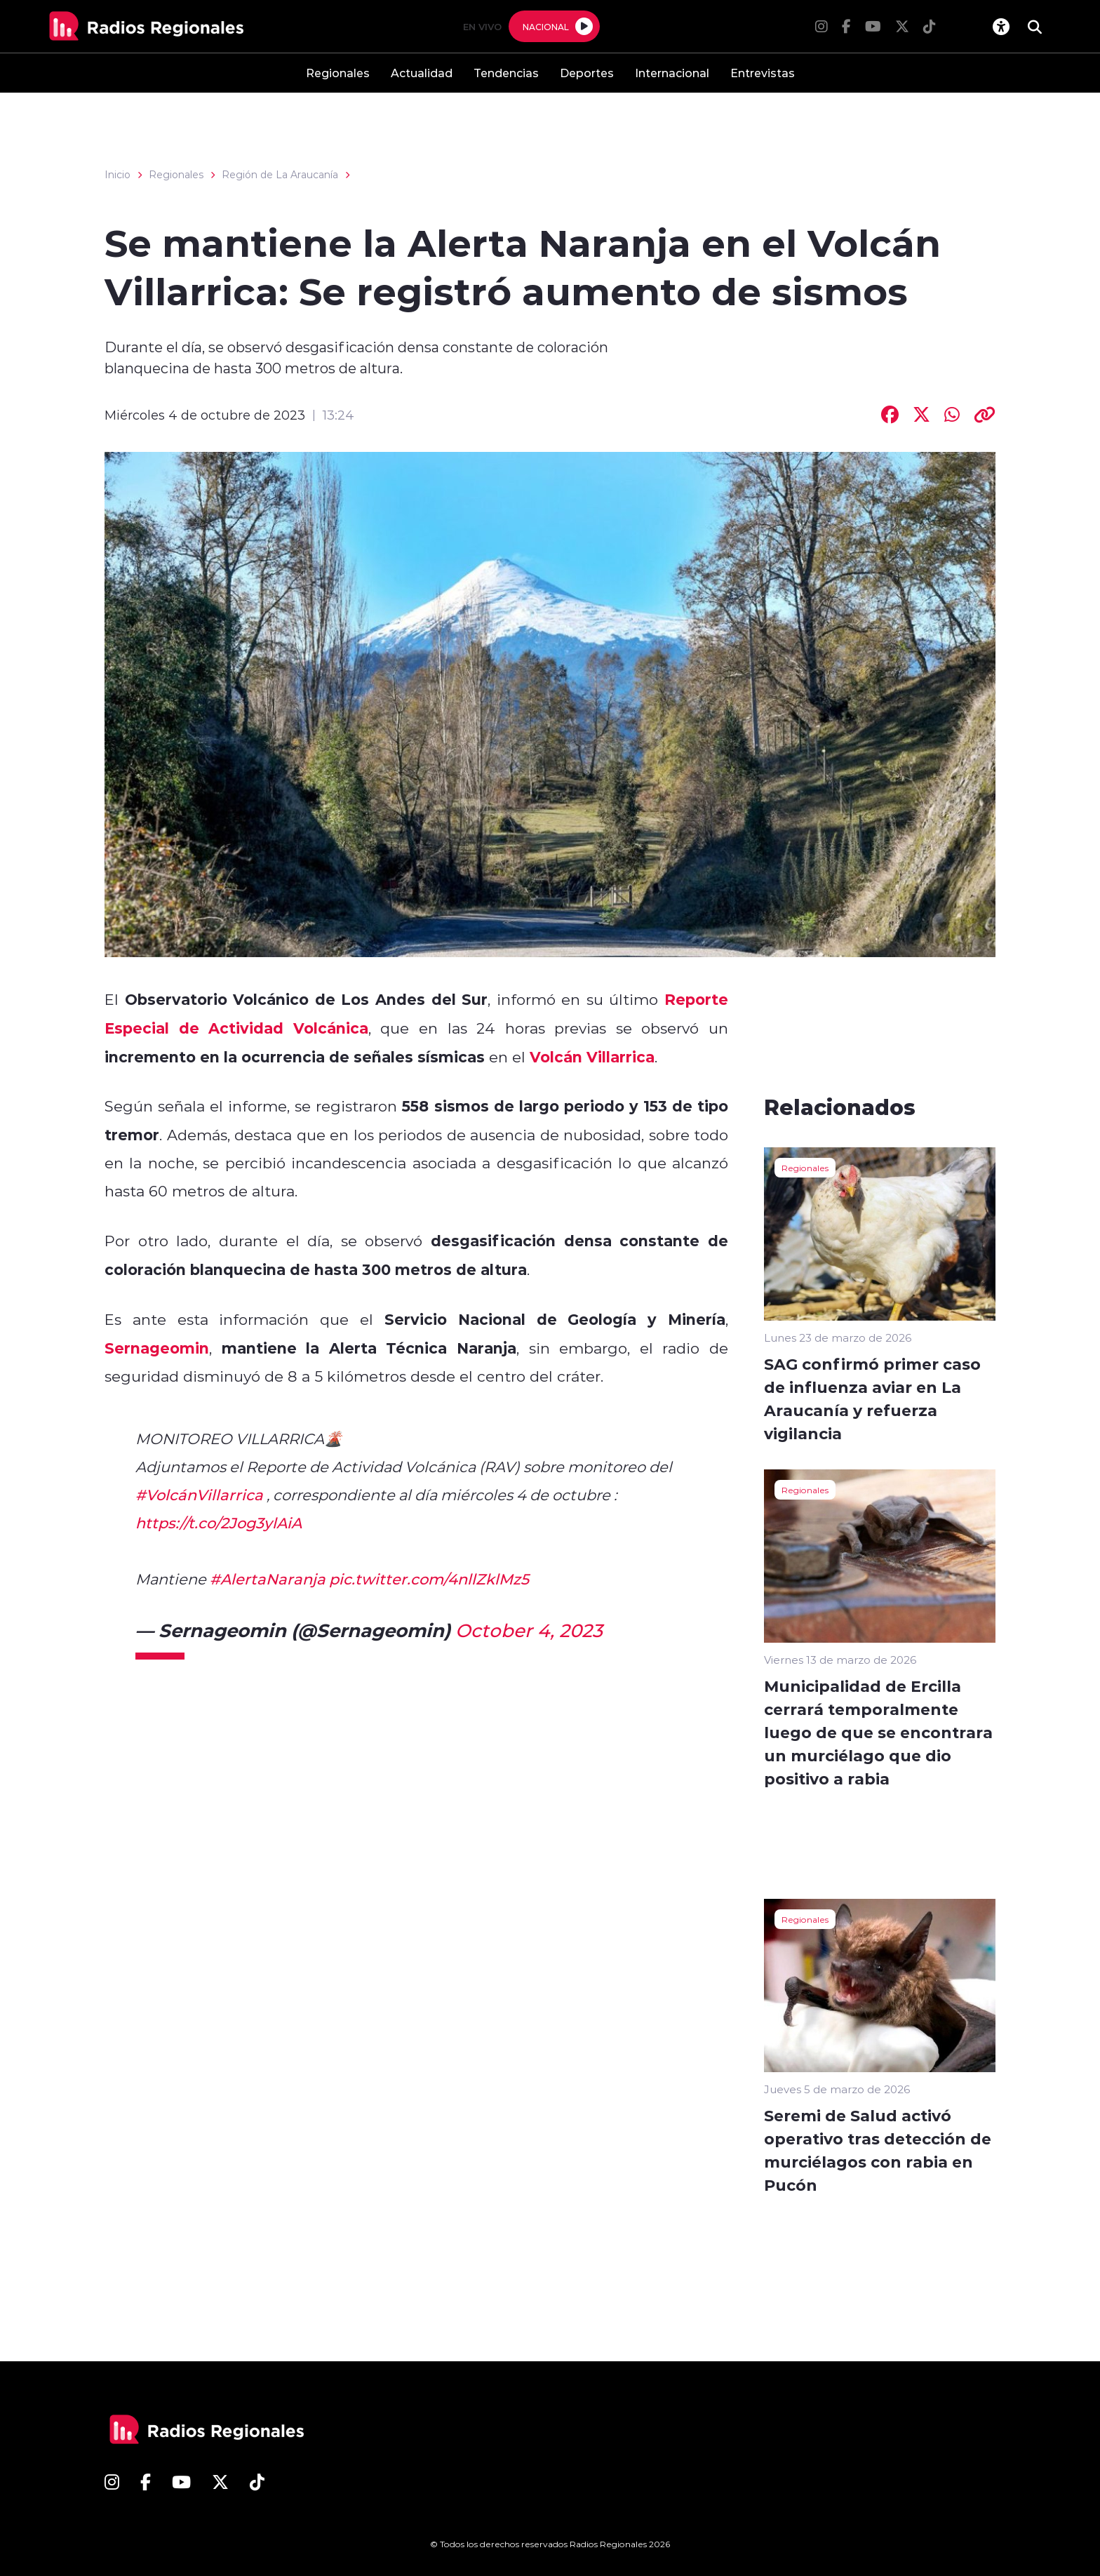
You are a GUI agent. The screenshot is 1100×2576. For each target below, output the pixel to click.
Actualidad (421, 72)
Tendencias (506, 72)
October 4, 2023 (529, 1630)
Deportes (587, 72)
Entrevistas (762, 72)
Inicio (117, 175)
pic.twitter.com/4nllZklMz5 (429, 1579)
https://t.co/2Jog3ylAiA (218, 1523)
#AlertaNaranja (268, 1579)
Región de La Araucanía (280, 175)
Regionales (338, 72)
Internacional (672, 72)
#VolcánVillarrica (199, 1494)
